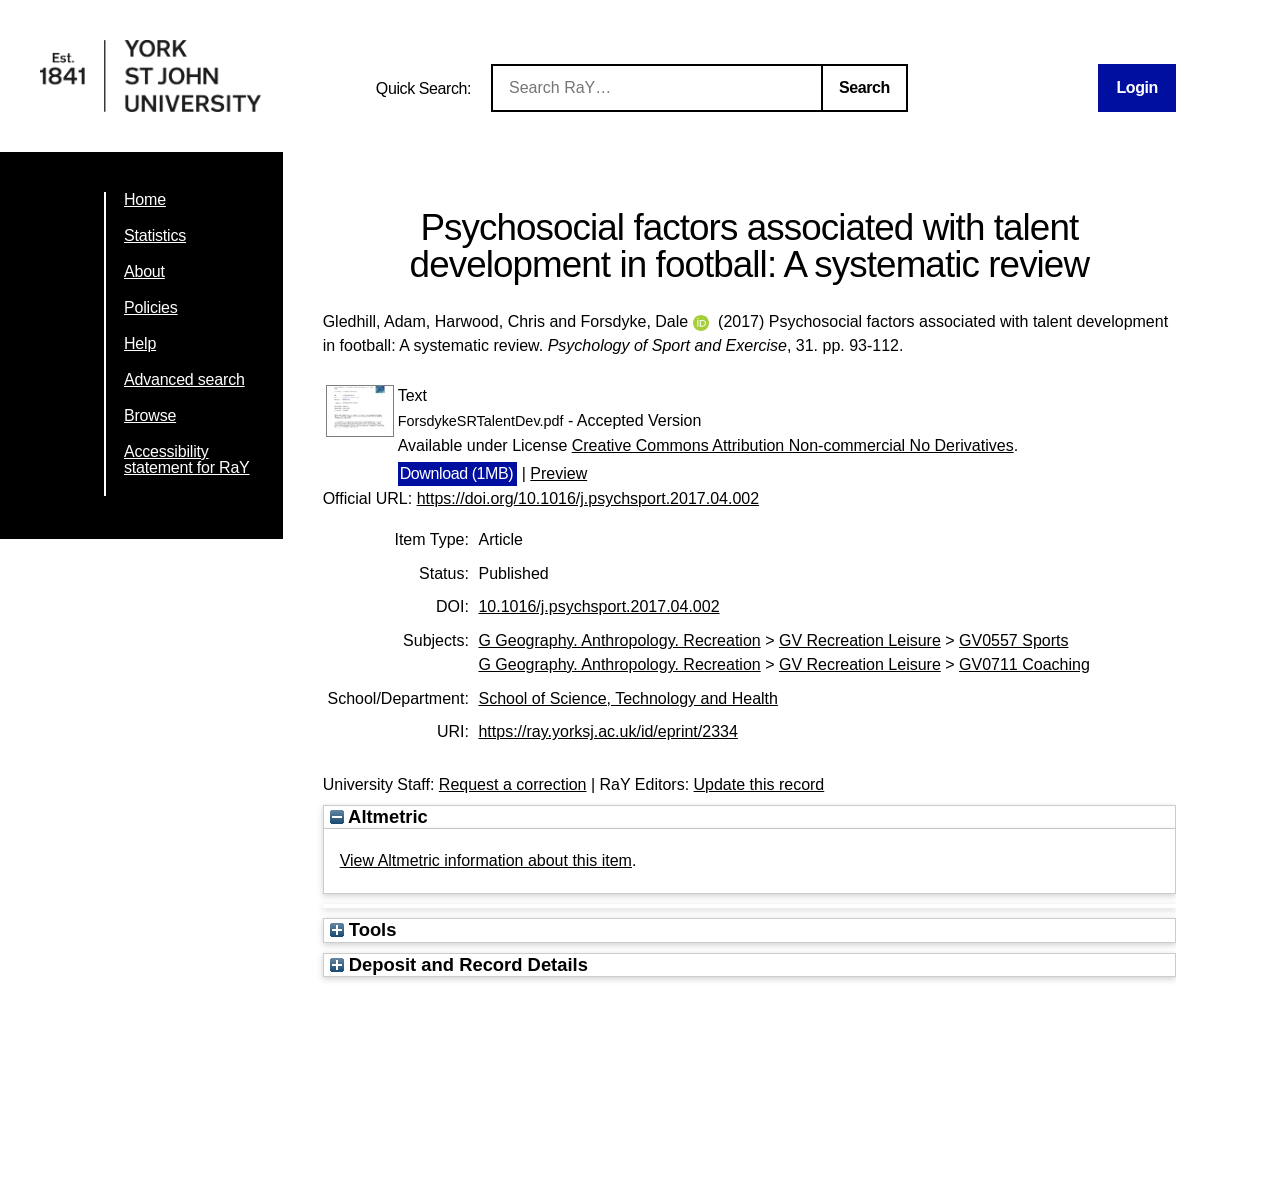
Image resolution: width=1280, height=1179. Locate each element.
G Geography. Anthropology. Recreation (619, 640)
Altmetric (379, 816)
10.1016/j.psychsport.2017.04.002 (598, 606)
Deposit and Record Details (459, 964)
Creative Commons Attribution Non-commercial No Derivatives (793, 445)
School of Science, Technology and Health (627, 698)
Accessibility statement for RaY (187, 459)
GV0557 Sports (1013, 640)
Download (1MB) (457, 473)
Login (1137, 87)
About (144, 271)
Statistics (155, 235)
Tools (363, 929)
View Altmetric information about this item (486, 860)
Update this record (759, 784)
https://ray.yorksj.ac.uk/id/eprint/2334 (607, 731)
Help (140, 343)
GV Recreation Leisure (860, 640)
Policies (151, 307)
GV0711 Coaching (1024, 664)
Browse (150, 415)
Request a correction (513, 784)
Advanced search (184, 379)
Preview (558, 473)
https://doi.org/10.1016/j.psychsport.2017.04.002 (588, 498)
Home (145, 199)
